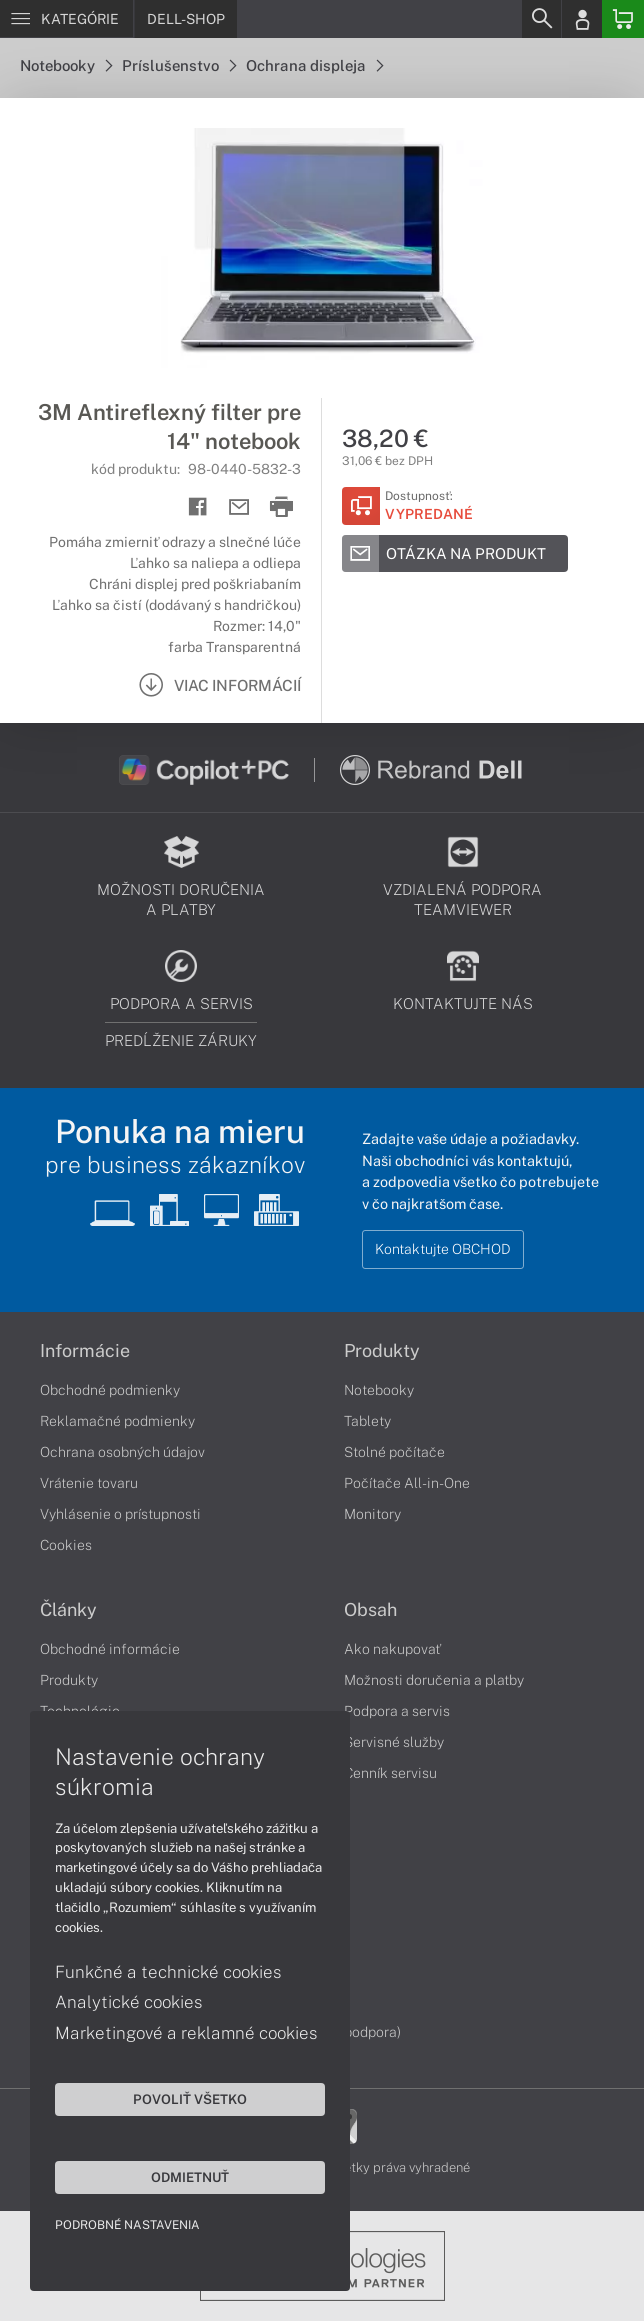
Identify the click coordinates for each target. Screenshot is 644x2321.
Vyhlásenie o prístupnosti (120, 1514)
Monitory (372, 1514)
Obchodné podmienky (110, 1390)
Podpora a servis (397, 1711)
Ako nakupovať (392, 1649)
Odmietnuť (190, 2177)
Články (68, 1610)
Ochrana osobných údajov (122, 1452)
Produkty (382, 1351)
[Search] (541, 19)
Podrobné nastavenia (127, 2225)
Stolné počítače (394, 1452)
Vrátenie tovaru (89, 1483)
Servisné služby (394, 1742)
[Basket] (623, 19)
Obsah (370, 1610)
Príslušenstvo (179, 65)
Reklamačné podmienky (117, 1421)
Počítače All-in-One (407, 1483)
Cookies (66, 1545)
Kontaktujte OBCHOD (443, 1249)
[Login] (582, 19)
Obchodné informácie (110, 1649)
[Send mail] (239, 507)
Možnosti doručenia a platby (434, 1680)
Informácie (85, 1351)
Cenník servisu (390, 1773)
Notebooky (66, 65)
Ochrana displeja (314, 65)
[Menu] (66, 19)
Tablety (367, 1421)
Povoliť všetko (190, 2099)
